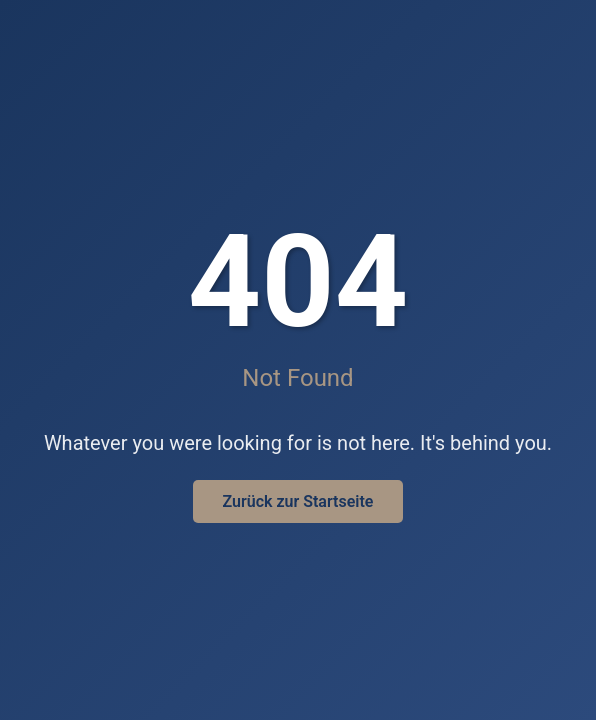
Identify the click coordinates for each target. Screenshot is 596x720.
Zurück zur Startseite (298, 501)
